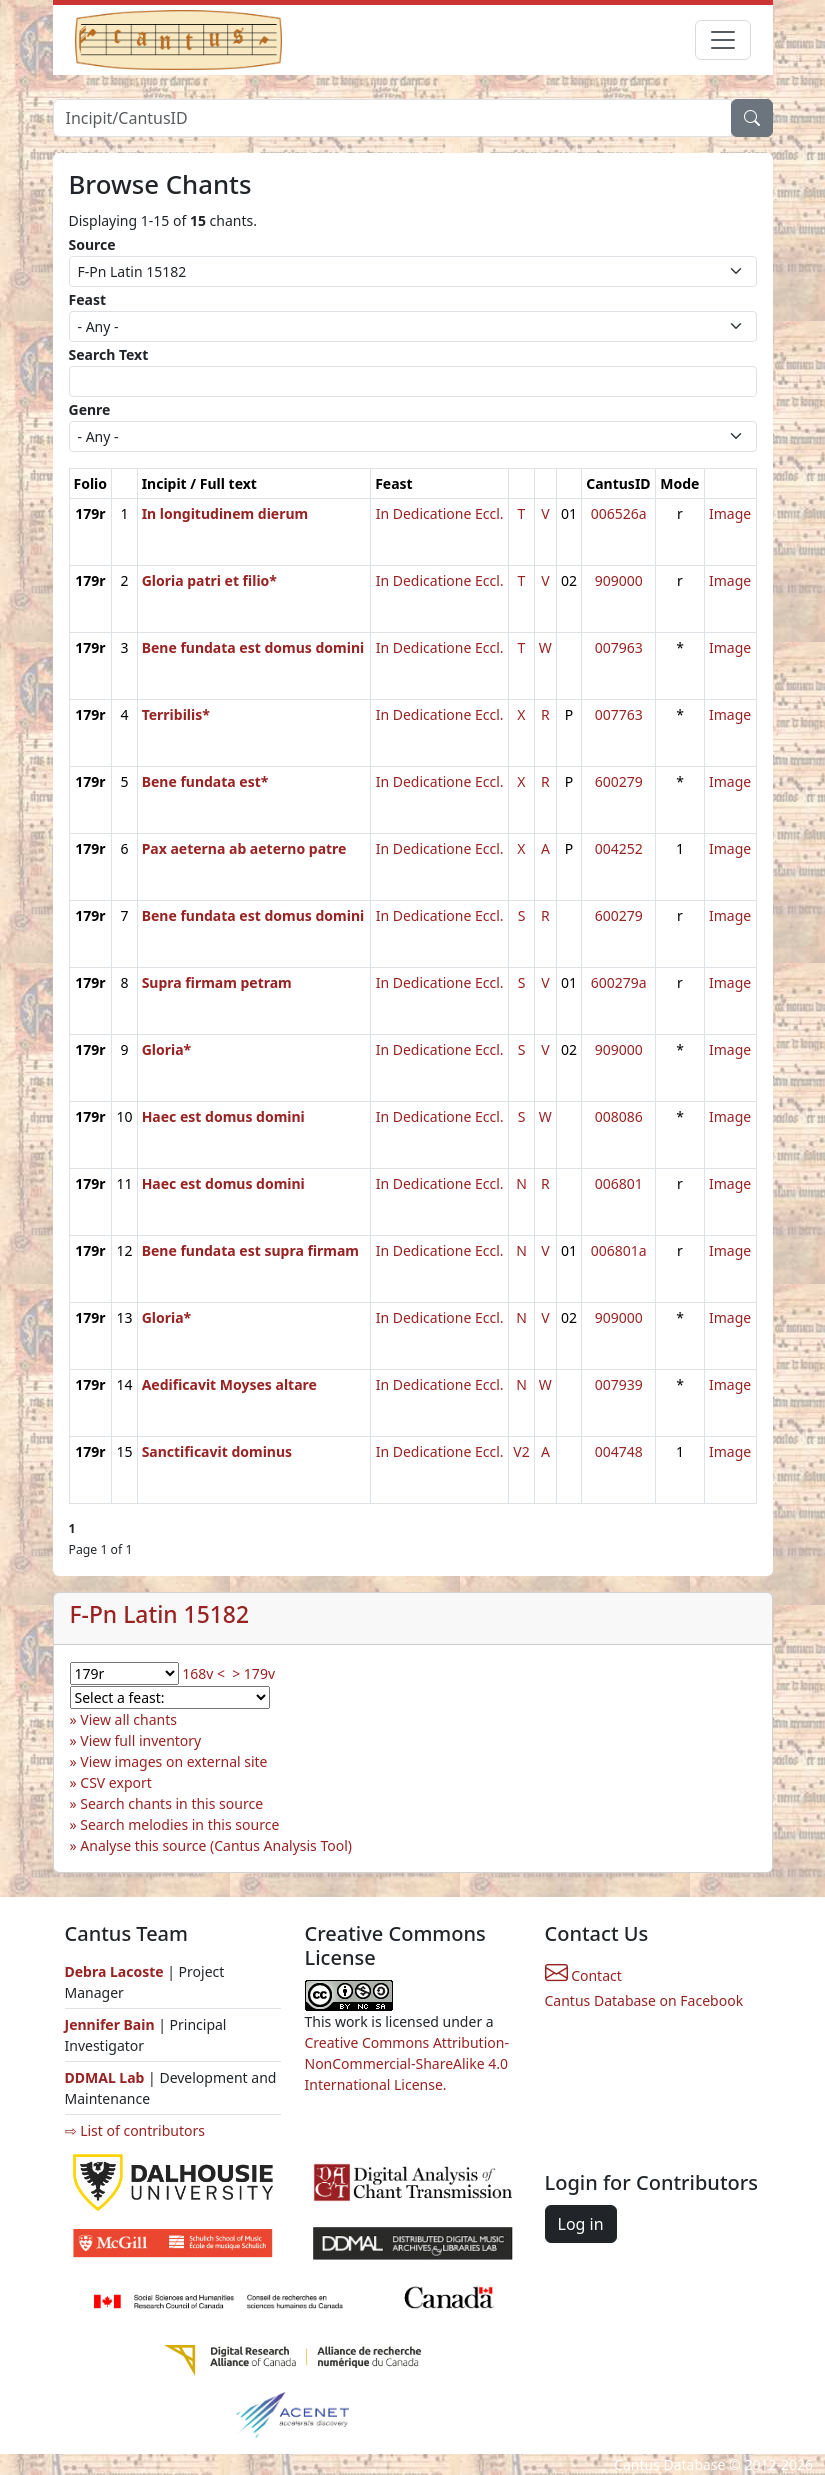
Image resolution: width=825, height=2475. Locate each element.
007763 (619, 714)
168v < (203, 1673)
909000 (619, 580)
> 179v (253, 1673)
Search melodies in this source (179, 1824)
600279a (619, 982)
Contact (583, 1975)
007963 (619, 647)
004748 (619, 1451)
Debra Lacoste (114, 1971)
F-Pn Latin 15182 (160, 1614)
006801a (619, 1250)
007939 (619, 1384)
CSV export (116, 1782)
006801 (619, 1183)
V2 (521, 1451)
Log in (581, 2224)
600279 (619, 781)
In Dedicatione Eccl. (440, 513)
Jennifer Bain (112, 2024)
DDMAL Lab (105, 2077)
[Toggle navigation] (723, 40)
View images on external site (173, 1761)
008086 (619, 1116)
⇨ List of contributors (135, 2130)
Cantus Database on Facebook (644, 2000)
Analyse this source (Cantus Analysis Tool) (216, 1845)
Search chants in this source (171, 1803)
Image (730, 513)
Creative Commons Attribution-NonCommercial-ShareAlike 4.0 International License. (407, 2063)
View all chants (128, 1719)
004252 (619, 848)
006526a (619, 513)
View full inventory (140, 1740)
